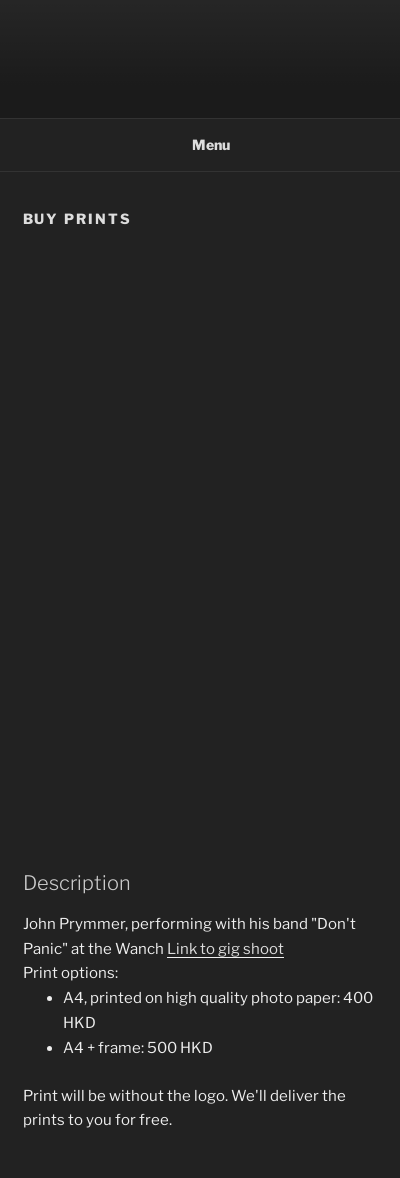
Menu (200, 144)
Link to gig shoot (225, 949)
